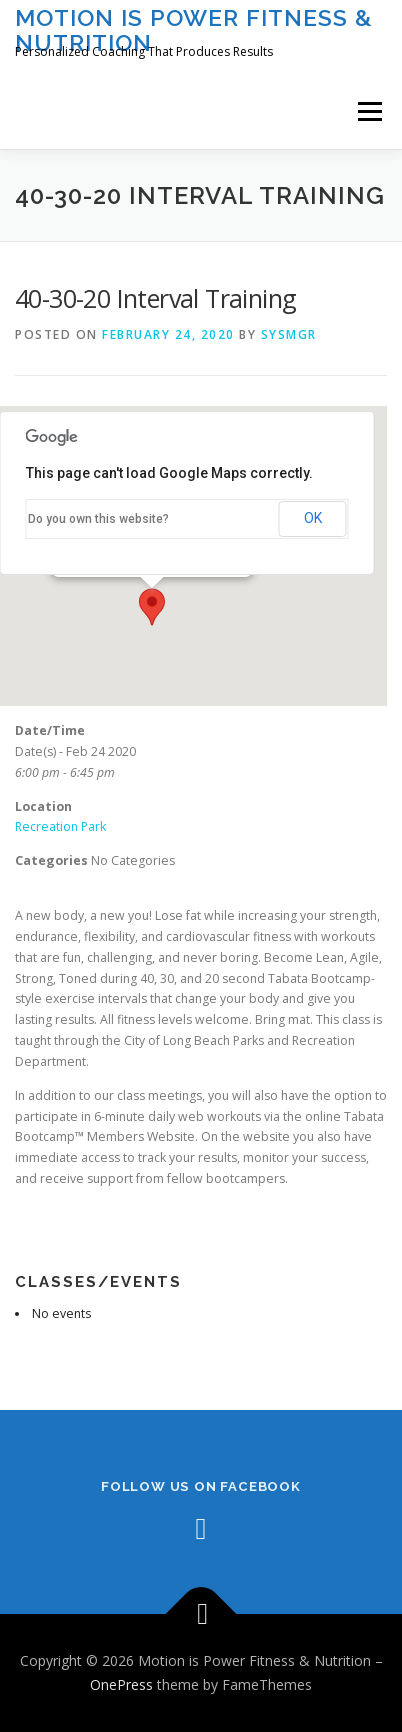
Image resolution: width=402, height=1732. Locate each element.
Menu (368, 111)
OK (313, 518)
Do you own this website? (98, 519)
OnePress (121, 1684)
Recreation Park (60, 826)
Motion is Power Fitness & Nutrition (194, 29)
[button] (152, 607)
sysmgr (289, 334)
